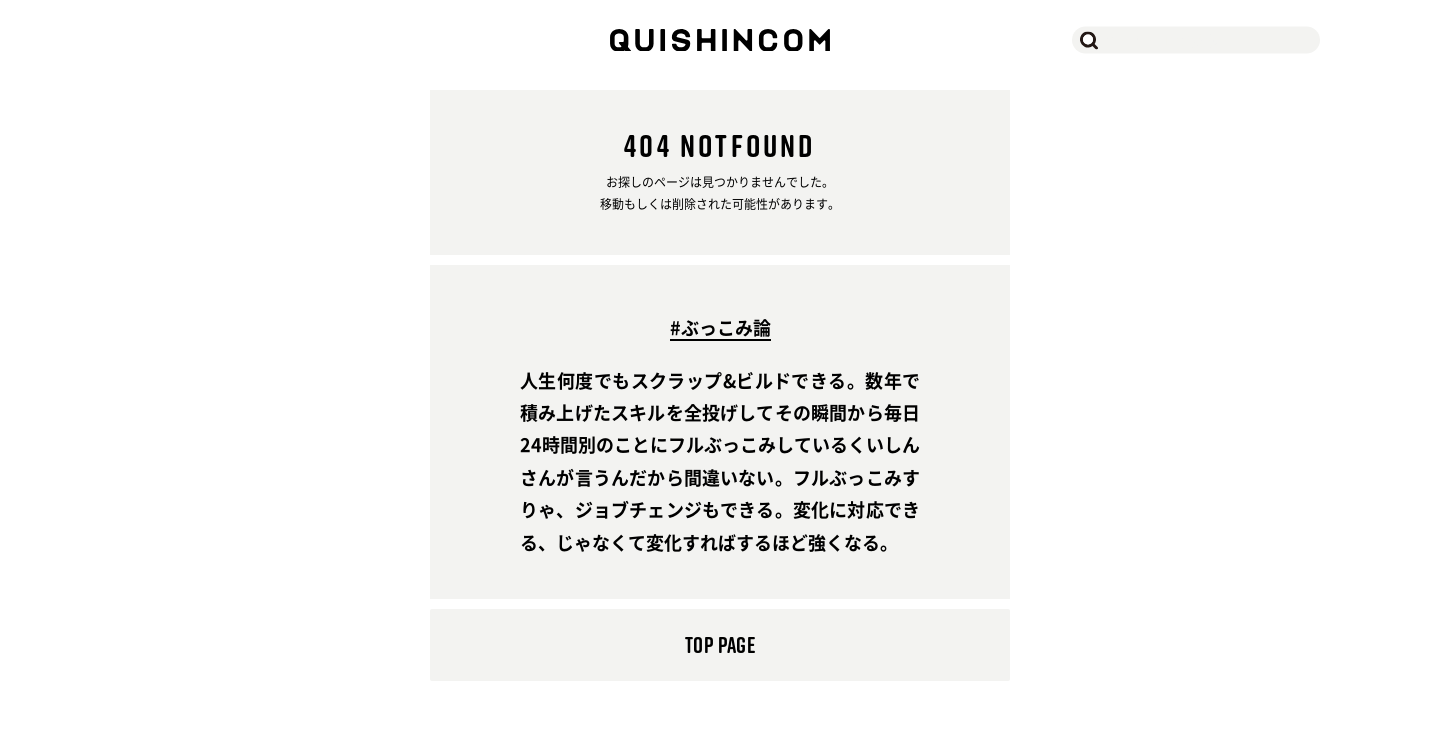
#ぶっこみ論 (720, 330)
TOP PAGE (720, 645)
